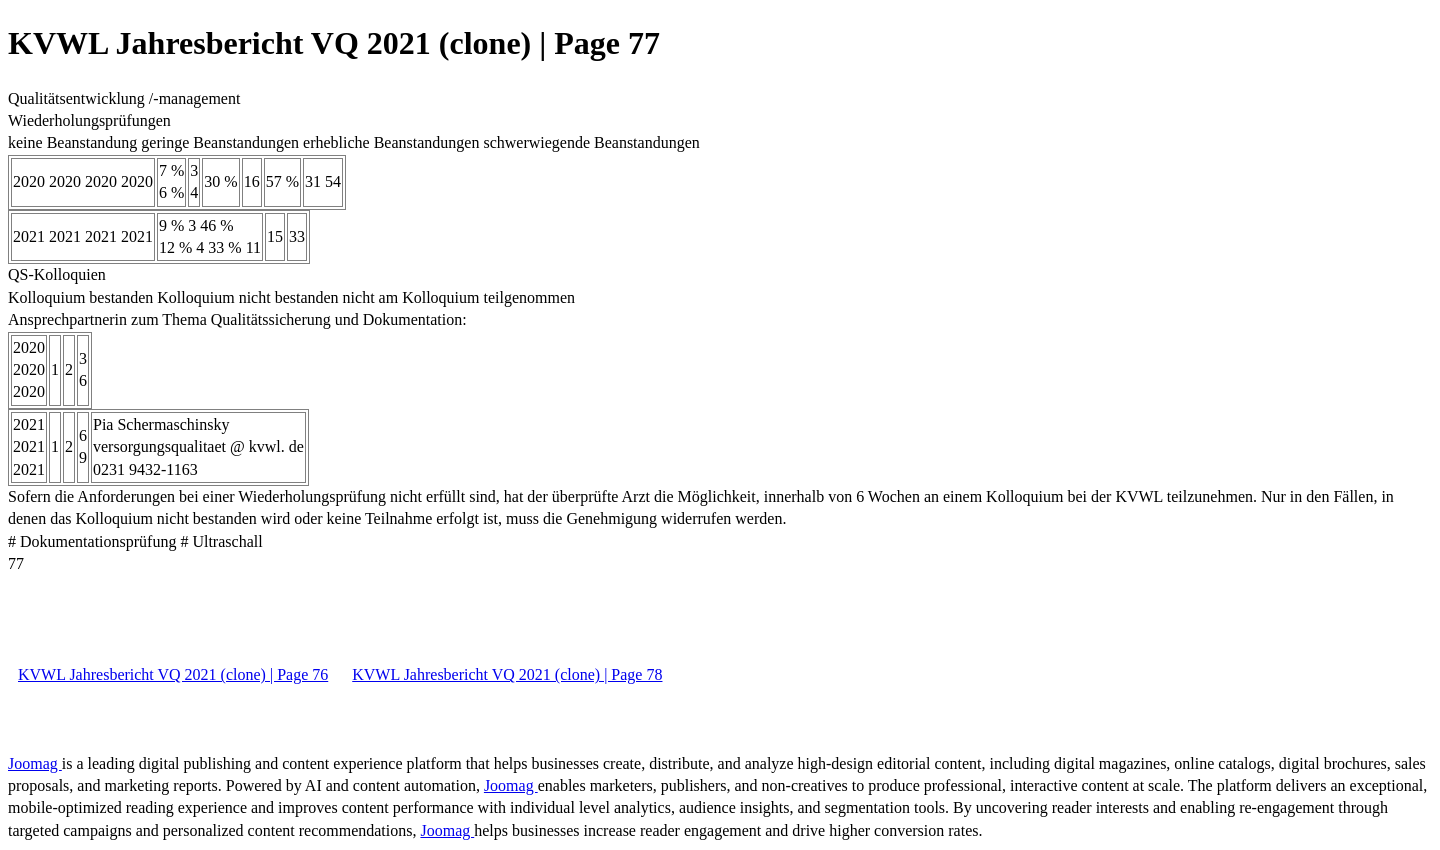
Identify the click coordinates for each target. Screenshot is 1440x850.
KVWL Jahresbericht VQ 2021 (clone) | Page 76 (173, 674)
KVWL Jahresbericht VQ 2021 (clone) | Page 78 (507, 674)
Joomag (35, 763)
